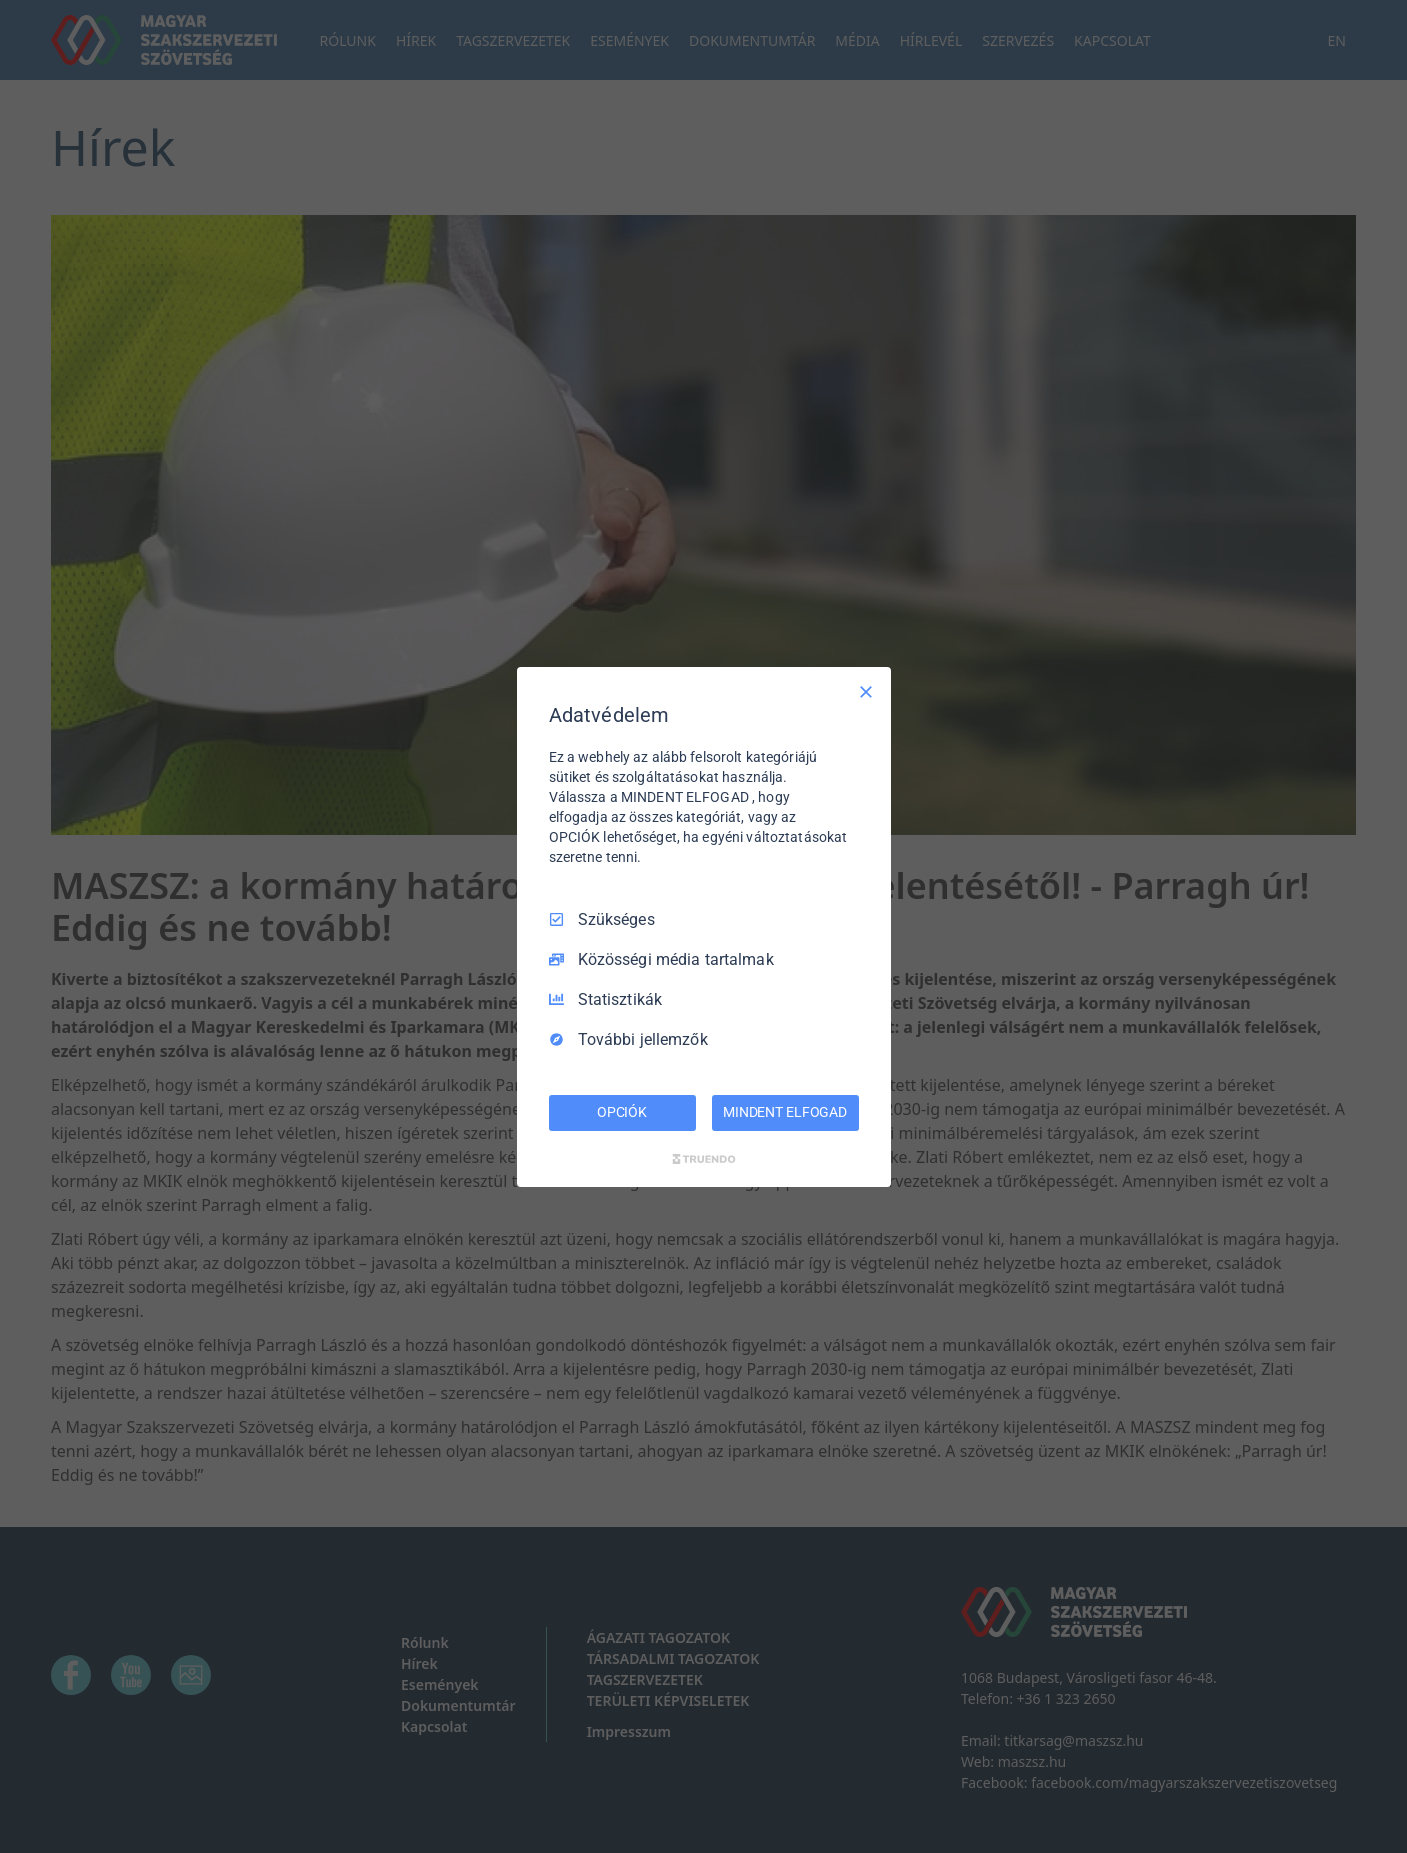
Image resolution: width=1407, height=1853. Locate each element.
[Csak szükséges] (866, 691)
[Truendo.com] (704, 1159)
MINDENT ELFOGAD (785, 1112)
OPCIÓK (622, 1112)
